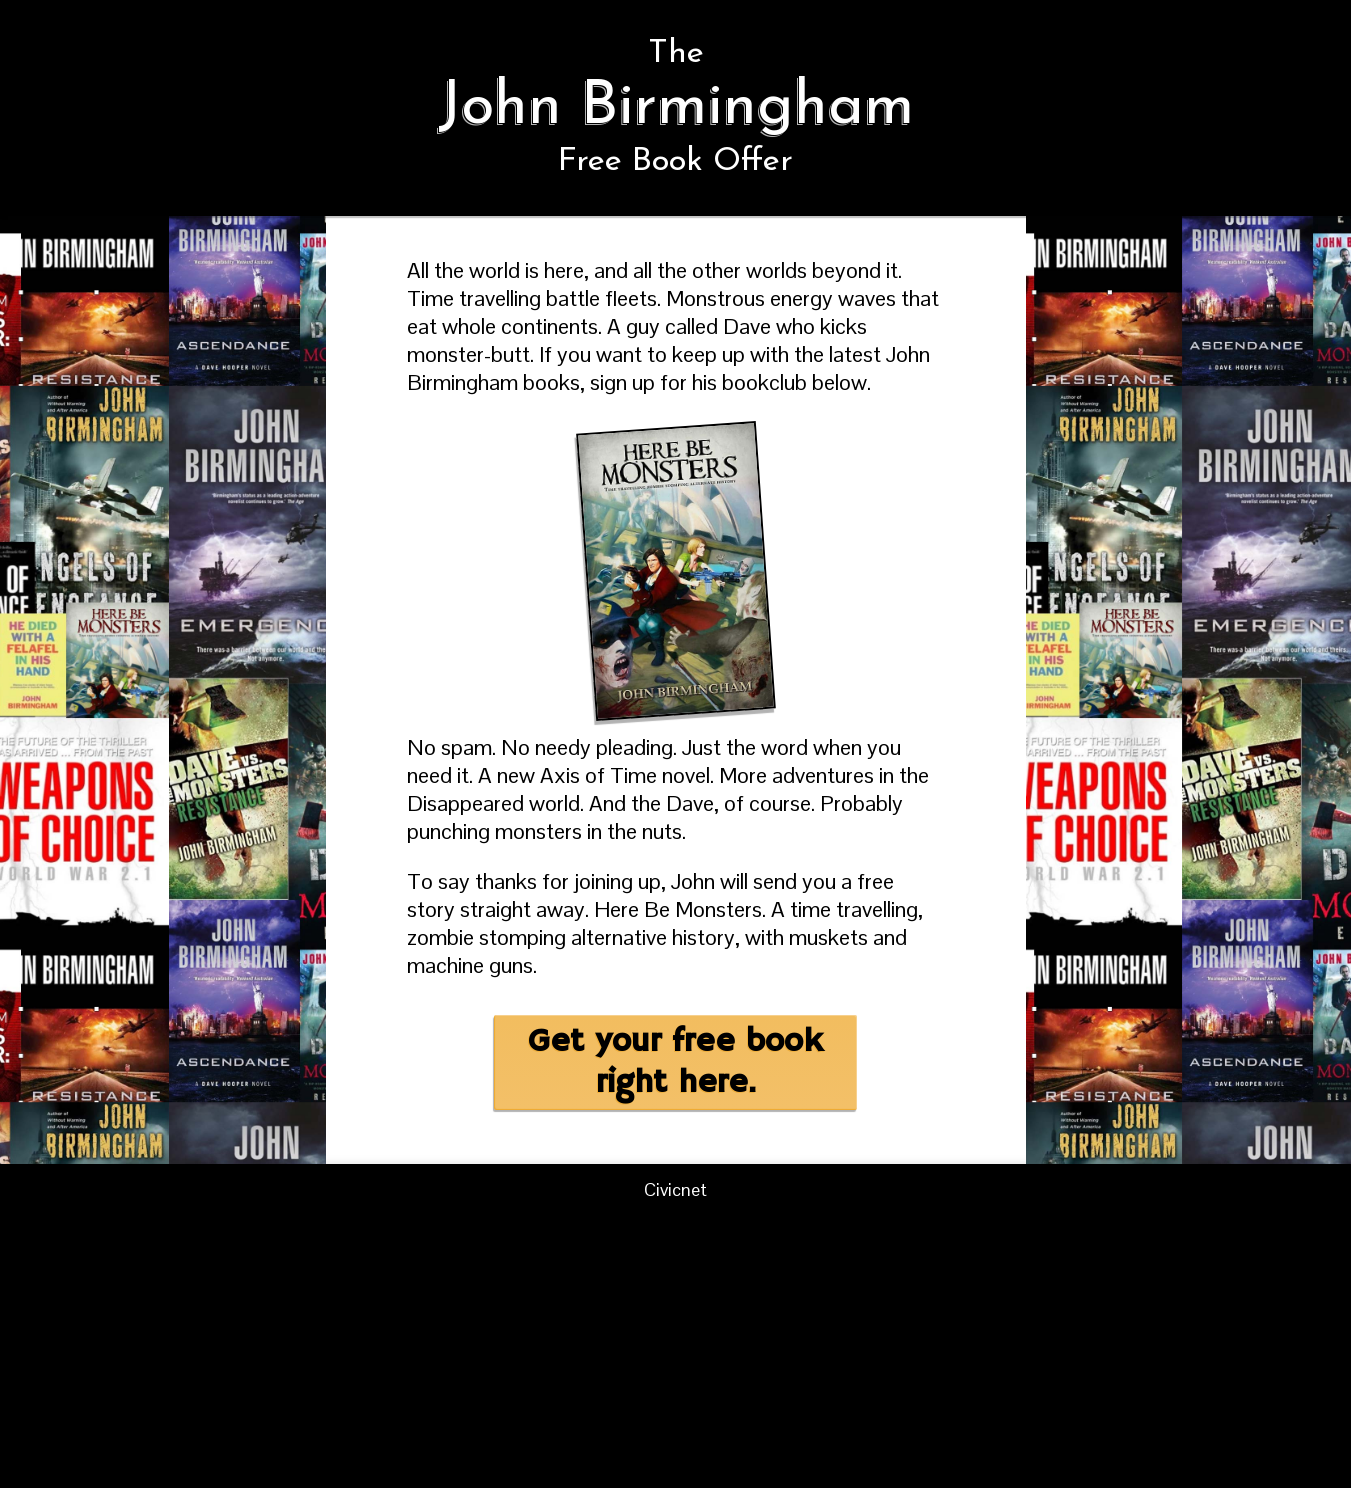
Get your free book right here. (675, 1062)
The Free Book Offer (675, 107)
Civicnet (675, 1189)
